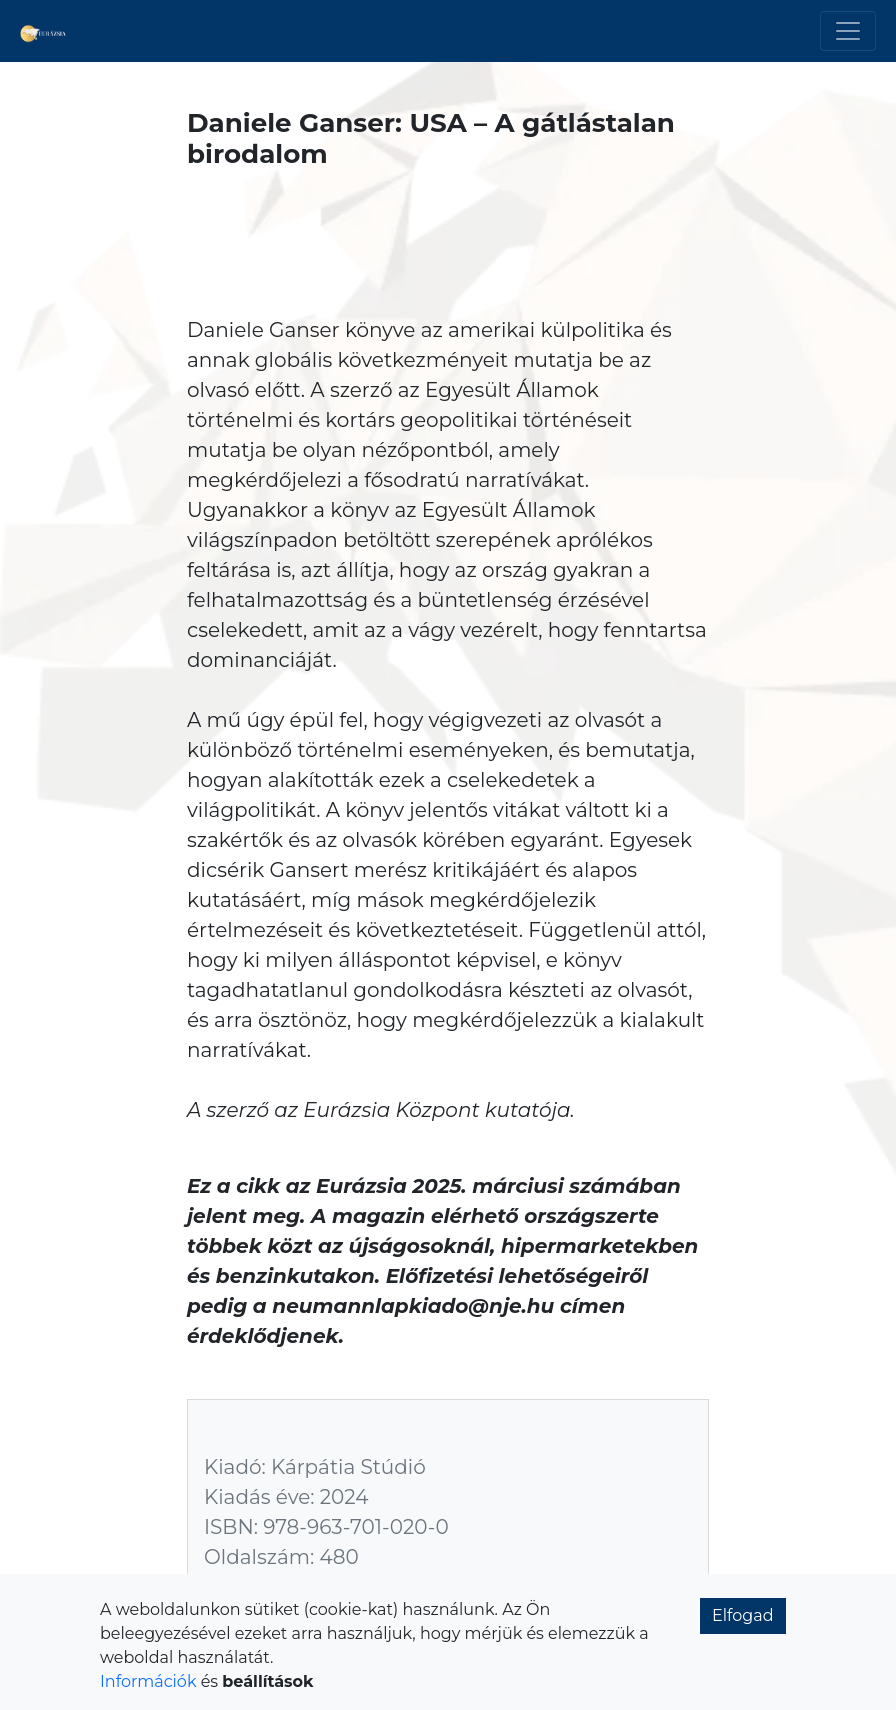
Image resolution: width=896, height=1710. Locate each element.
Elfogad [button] (743, 1615)
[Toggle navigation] (848, 31)
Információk (148, 1681)
